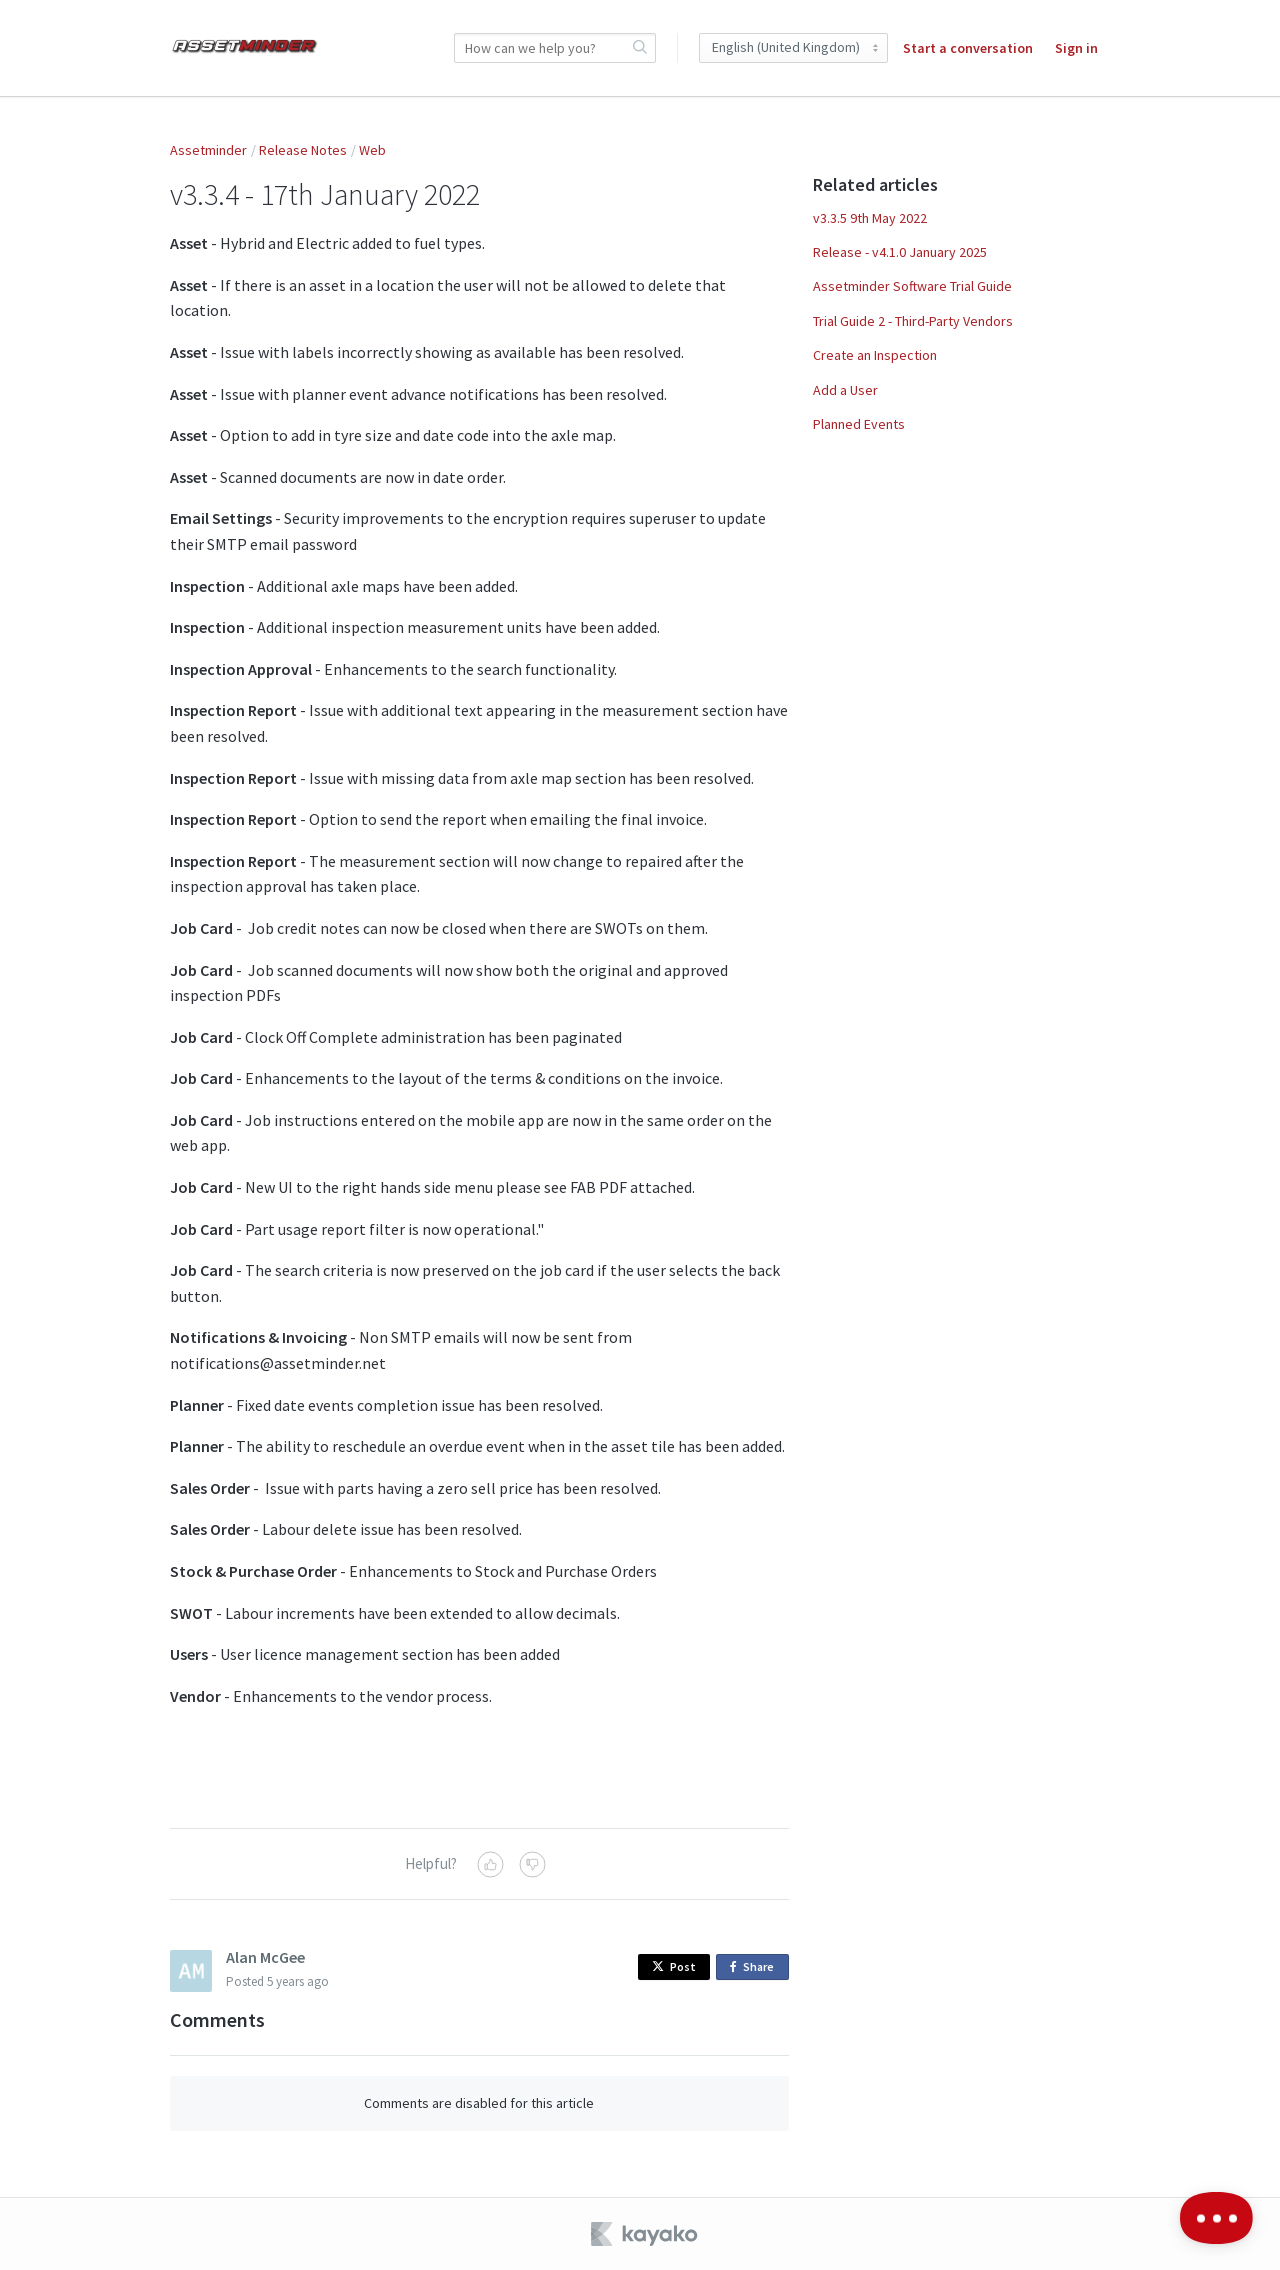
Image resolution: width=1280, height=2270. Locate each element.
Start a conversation (968, 48)
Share (755, 1967)
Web (372, 150)
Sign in (1076, 48)
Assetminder (208, 150)
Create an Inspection (875, 355)
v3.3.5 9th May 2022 (870, 218)
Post (674, 1966)
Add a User (845, 390)
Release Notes (303, 150)
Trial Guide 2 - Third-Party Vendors (913, 321)
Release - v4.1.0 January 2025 (900, 252)
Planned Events (859, 424)
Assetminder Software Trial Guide (912, 286)
